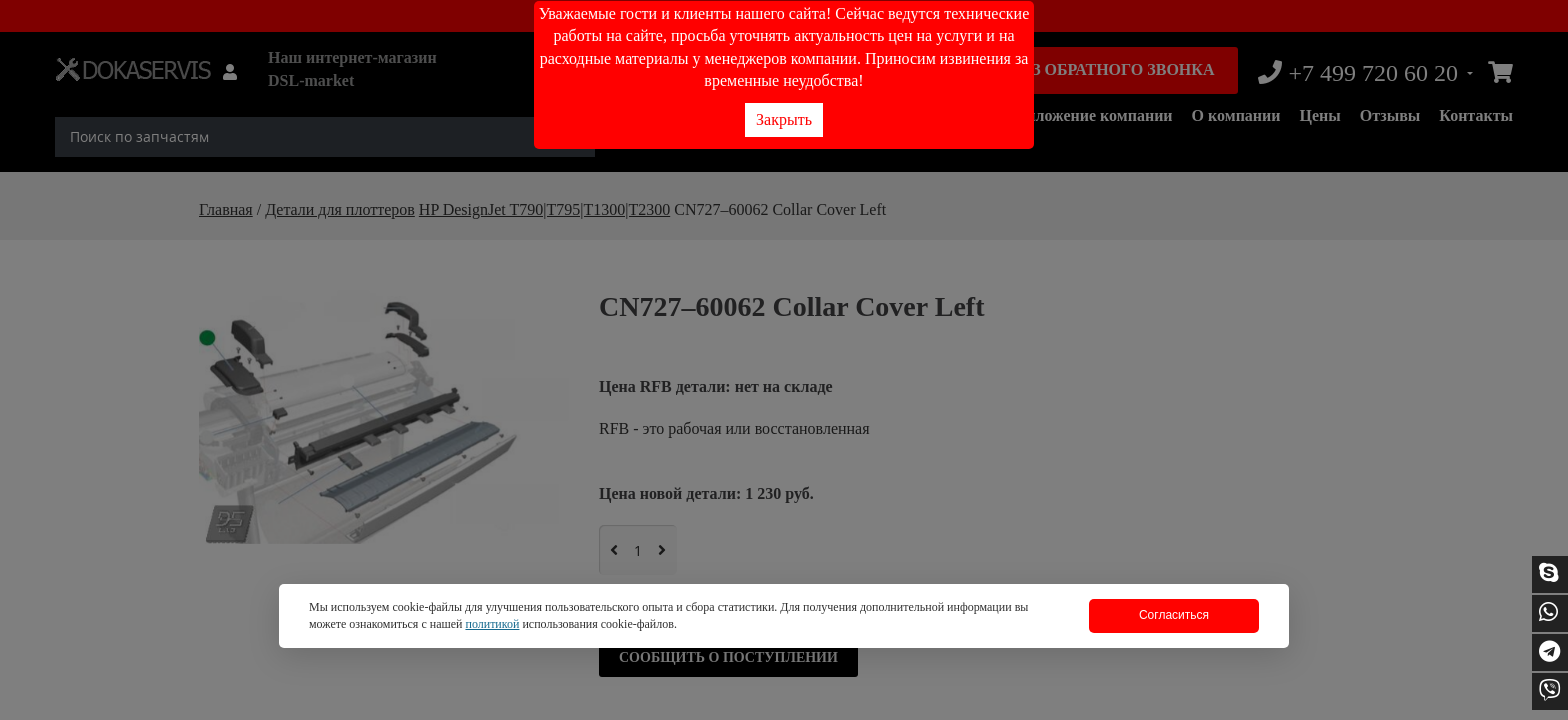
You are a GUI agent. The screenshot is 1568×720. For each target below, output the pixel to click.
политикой (492, 624)
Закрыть (784, 119)
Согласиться (1174, 615)
